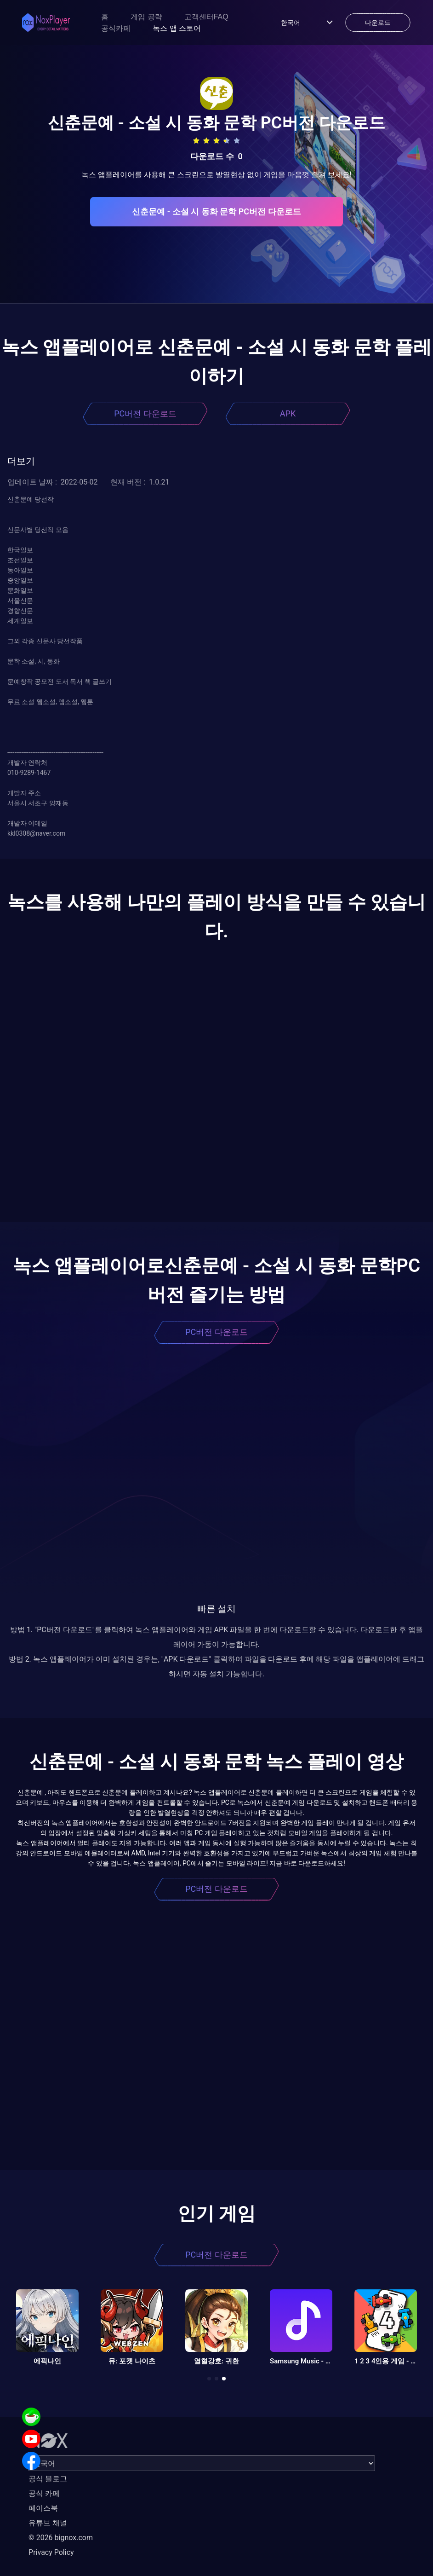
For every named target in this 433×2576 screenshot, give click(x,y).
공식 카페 (44, 2493)
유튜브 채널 (47, 2522)
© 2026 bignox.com (60, 2537)
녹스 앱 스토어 (177, 28)
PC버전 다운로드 (145, 413)
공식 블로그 (47, 2478)
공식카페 (116, 28)
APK (288, 413)
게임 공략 (146, 17)
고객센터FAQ (206, 17)
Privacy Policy (51, 2552)
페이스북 (43, 2508)
